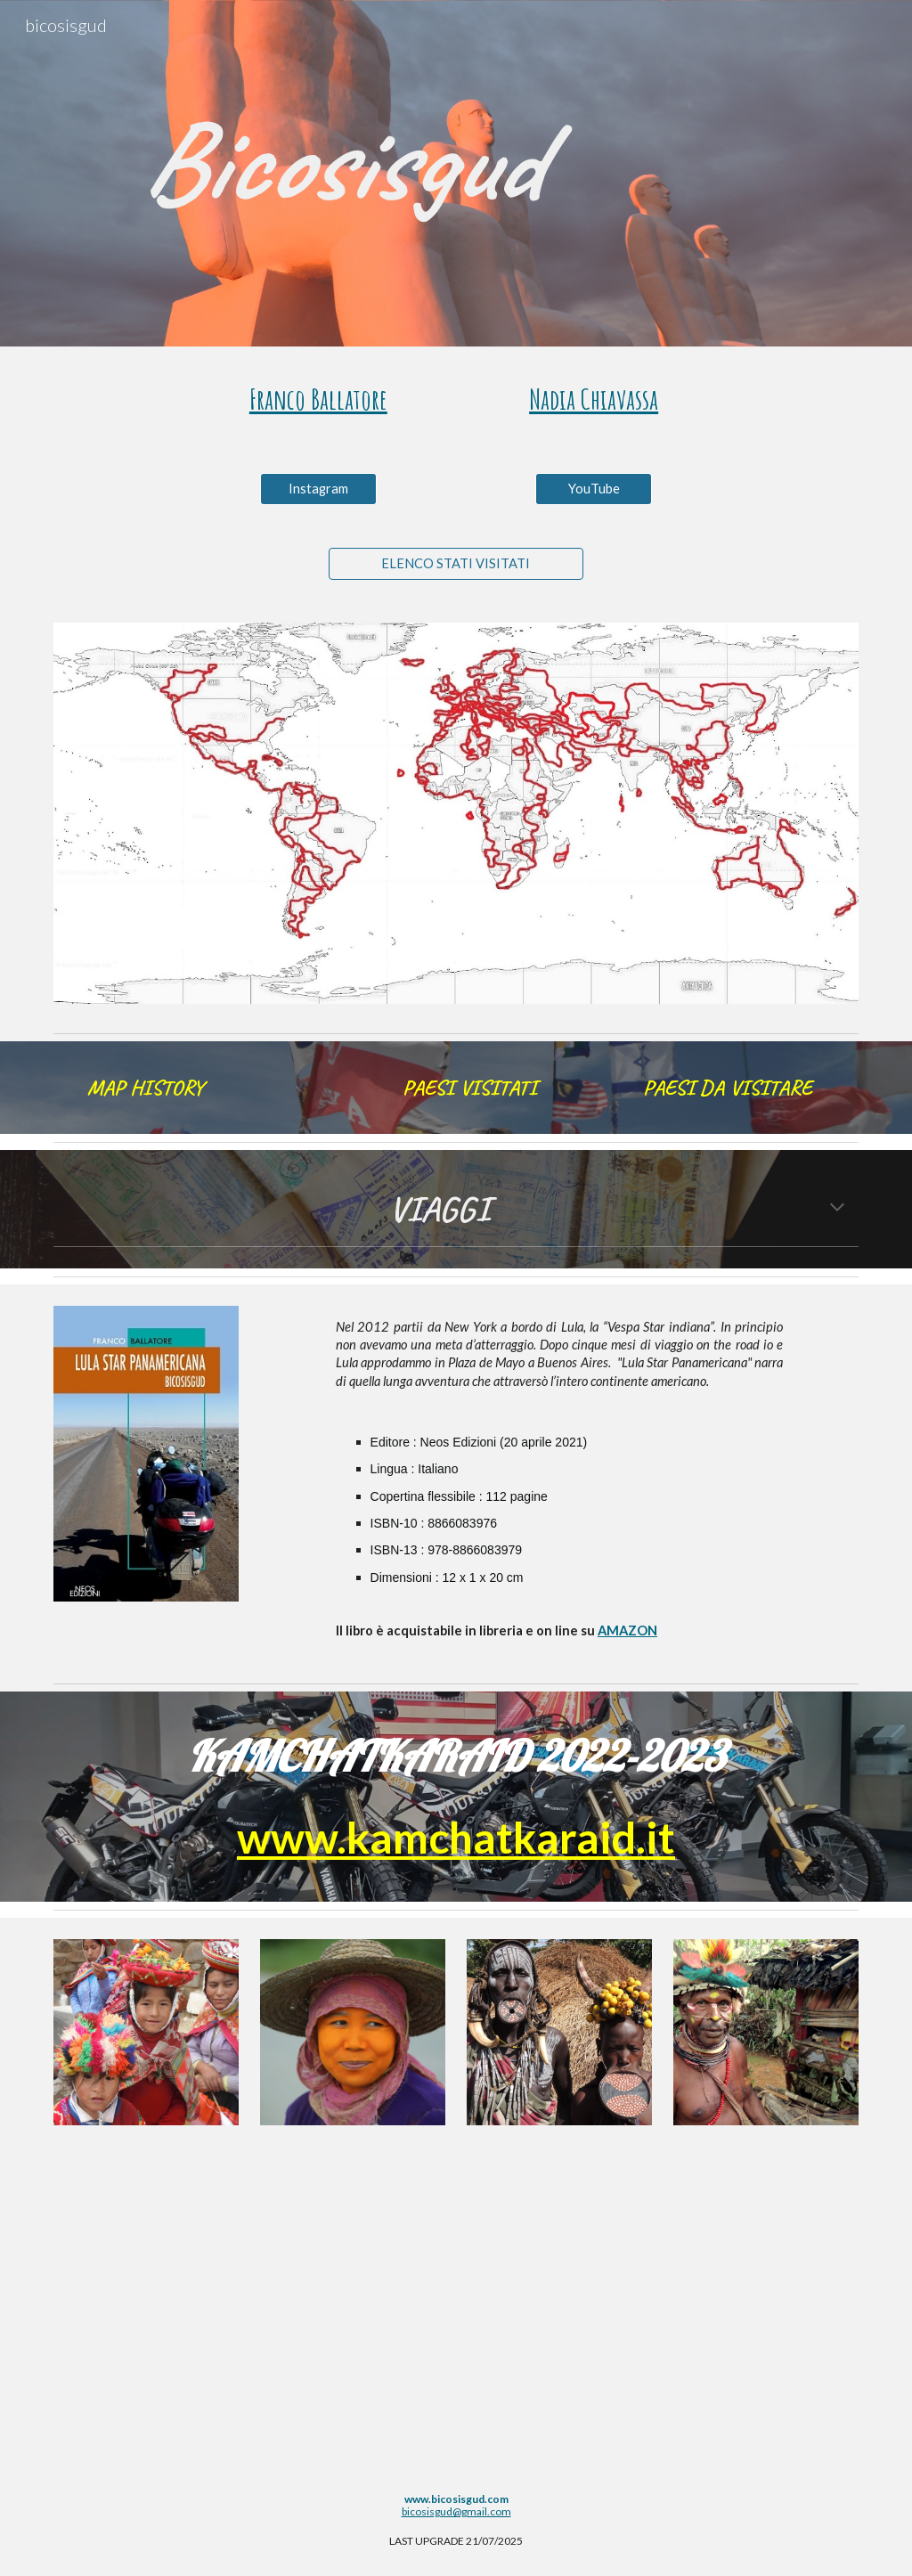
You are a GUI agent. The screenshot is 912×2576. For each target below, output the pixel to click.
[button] (837, 1208)
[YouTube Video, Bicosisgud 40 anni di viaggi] (456, 2318)
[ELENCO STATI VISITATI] (456, 563)
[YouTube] (593, 489)
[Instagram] (318, 489)
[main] (456, 160)
